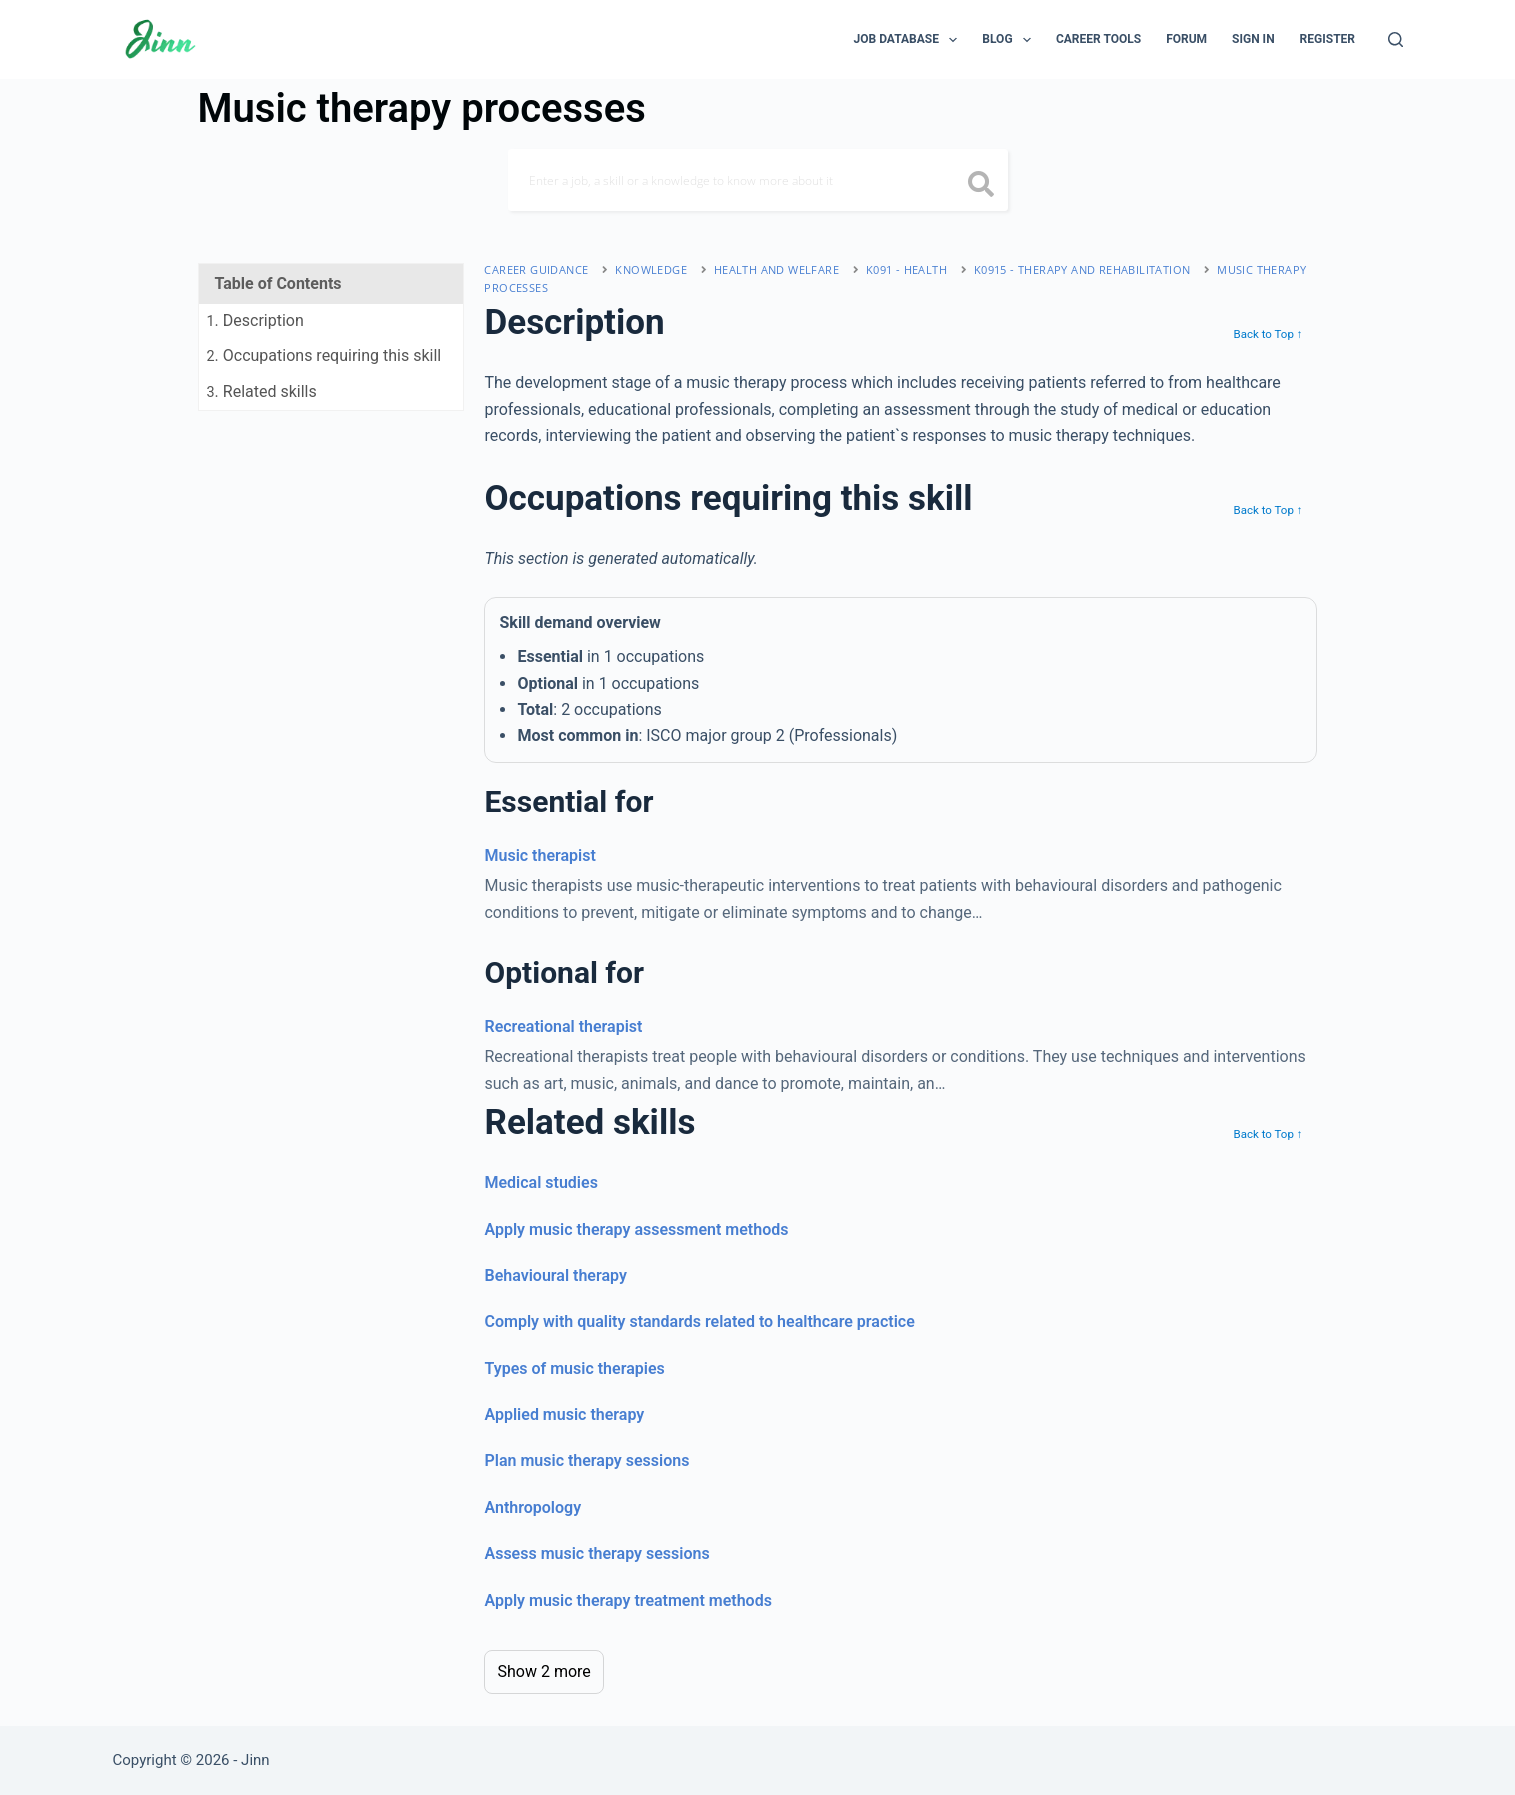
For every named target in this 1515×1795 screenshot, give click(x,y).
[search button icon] (981, 186)
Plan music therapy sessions (586, 1460)
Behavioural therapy (555, 1275)
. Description (255, 320)
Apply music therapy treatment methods (627, 1600)
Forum (1186, 39)
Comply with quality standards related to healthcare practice (699, 1321)
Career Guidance (536, 269)
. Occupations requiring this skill (324, 355)
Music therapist (539, 855)
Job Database (910, 40)
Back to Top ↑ (1267, 334)
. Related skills (262, 391)
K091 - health (906, 269)
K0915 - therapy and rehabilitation (1082, 269)
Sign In (1253, 39)
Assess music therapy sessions (596, 1553)
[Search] (1395, 39)
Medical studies (540, 1182)
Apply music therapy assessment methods (636, 1229)
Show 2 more (543, 1671)
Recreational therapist (563, 1026)
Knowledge (651, 269)
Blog (1010, 40)
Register (1327, 39)
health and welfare (776, 269)
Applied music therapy (564, 1414)
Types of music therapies (574, 1368)
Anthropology (532, 1507)
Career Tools (1098, 39)
